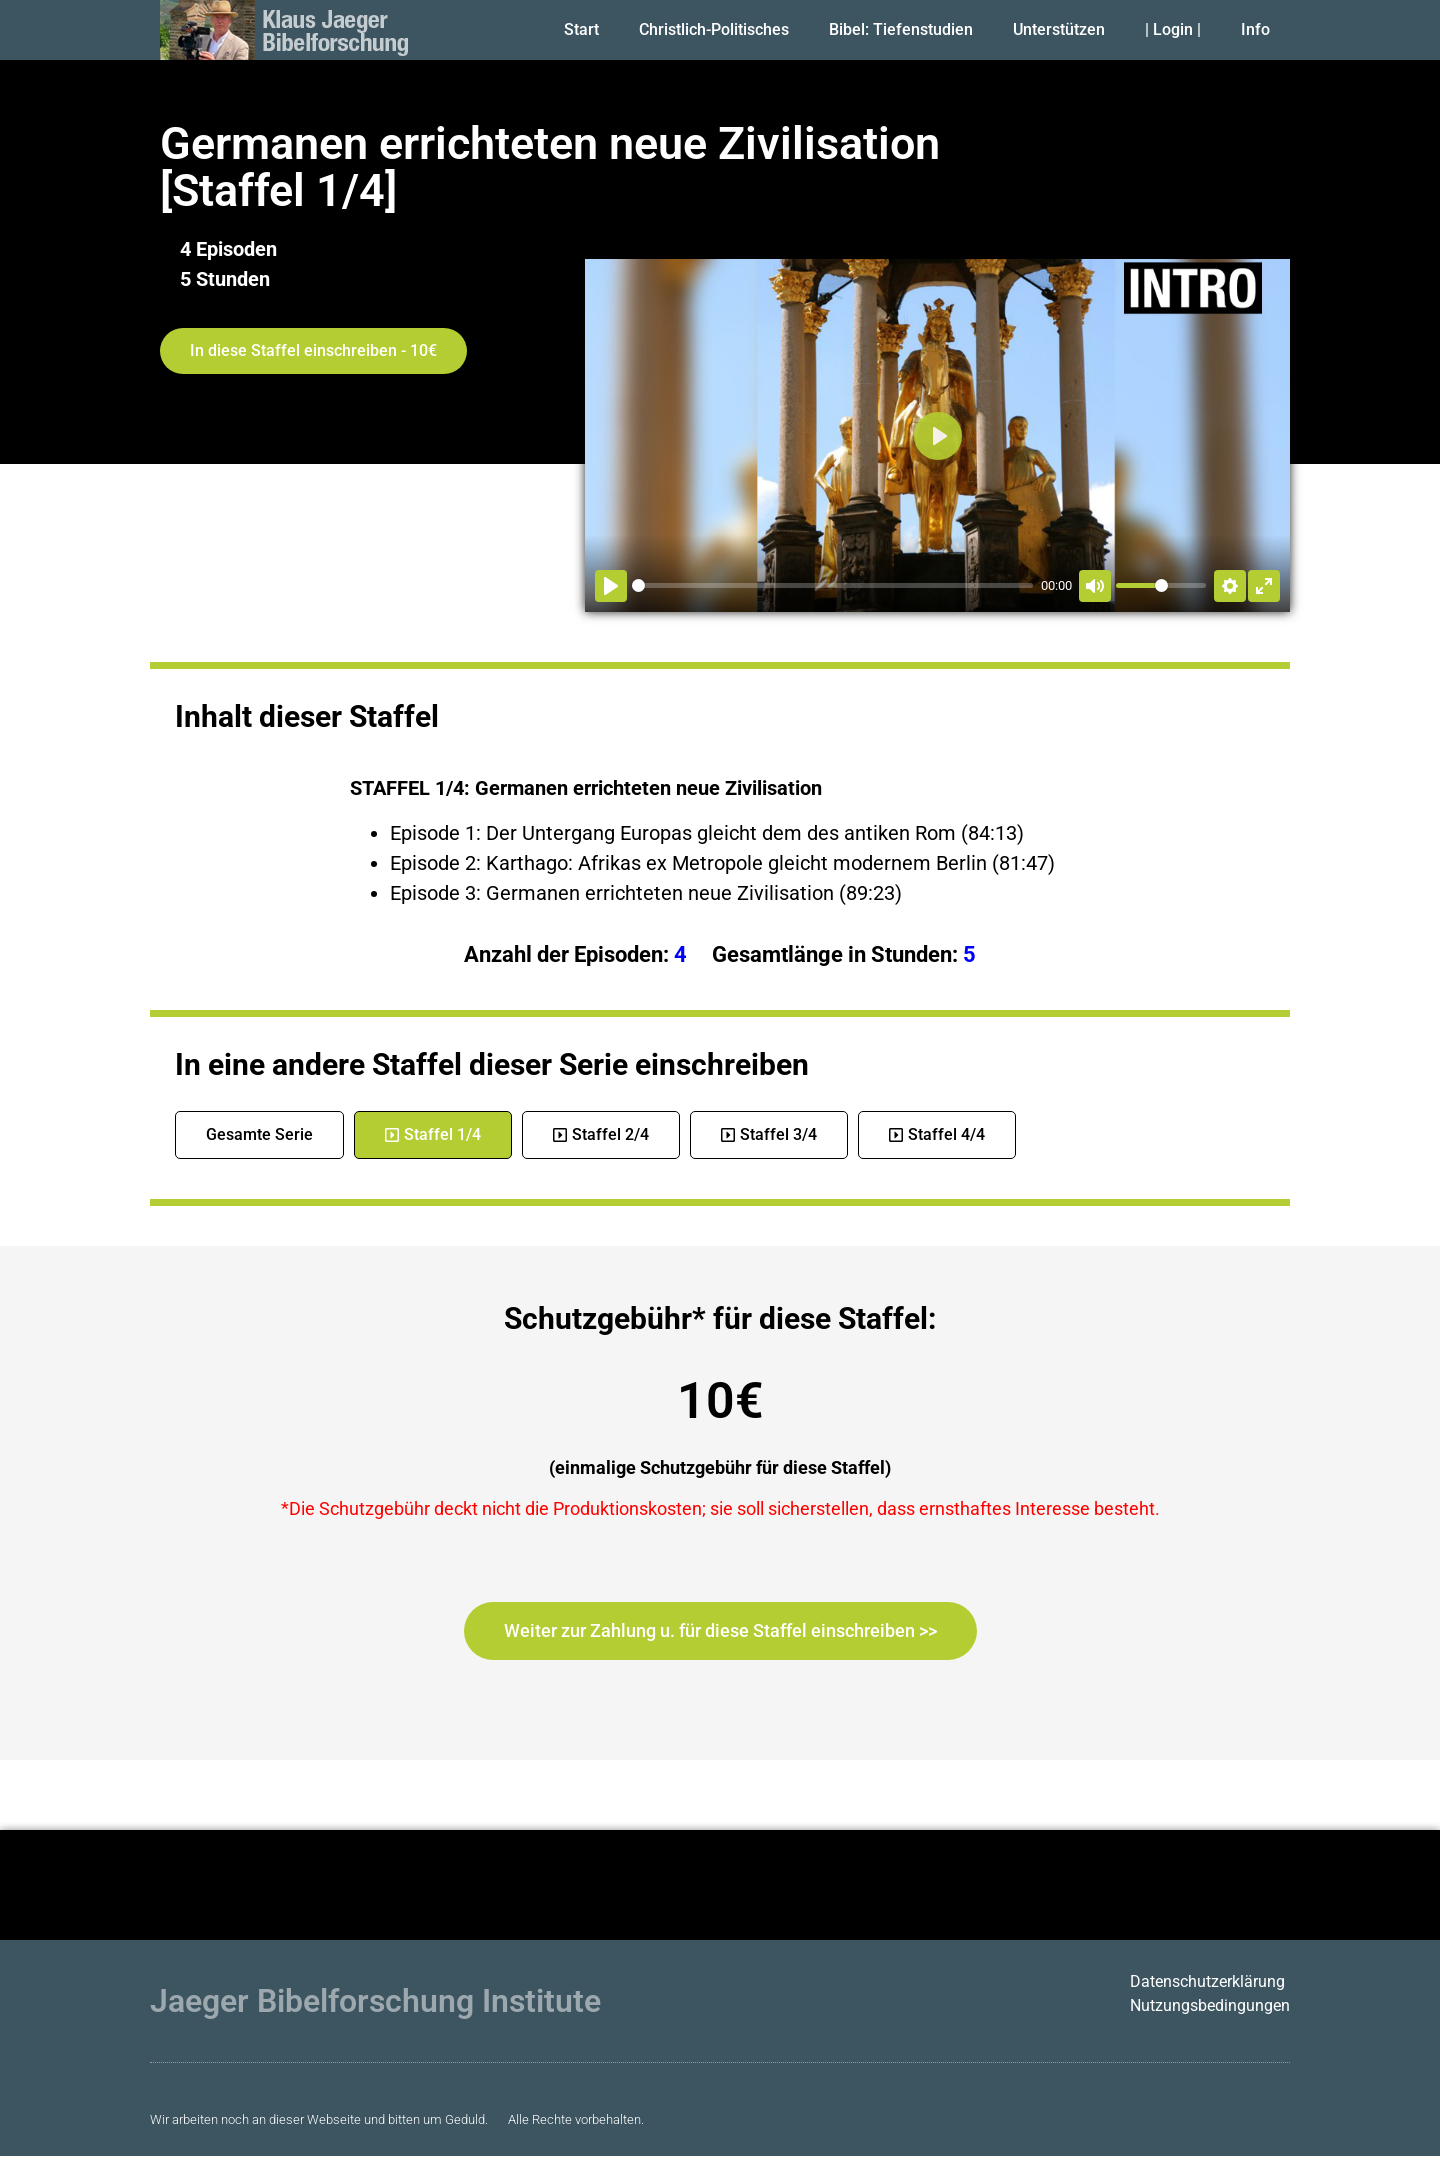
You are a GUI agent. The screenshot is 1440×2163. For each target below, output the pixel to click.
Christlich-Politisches (714, 29)
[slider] (832, 585)
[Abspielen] (611, 586)
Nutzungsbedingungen (1210, 2005)
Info (1255, 29)
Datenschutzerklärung (1207, 1981)
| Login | (1173, 29)
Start (581, 29)
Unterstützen (1059, 29)
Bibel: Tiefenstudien (901, 29)
